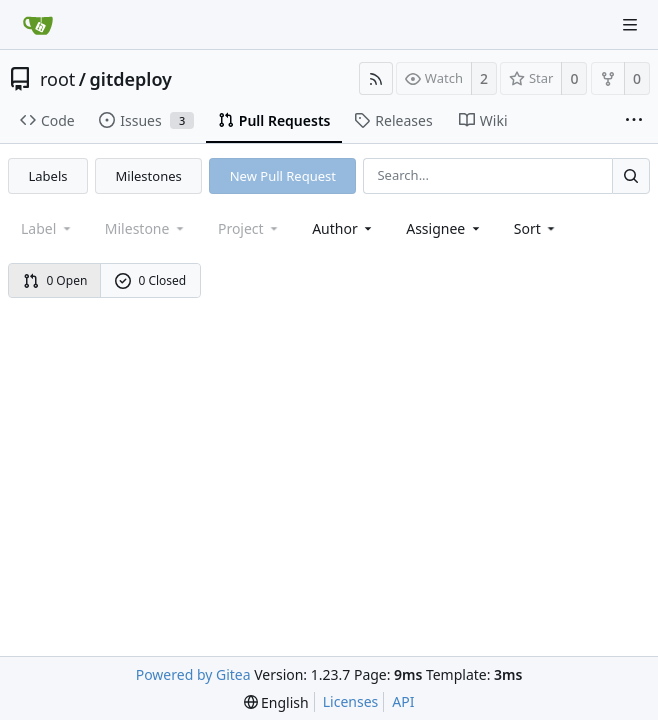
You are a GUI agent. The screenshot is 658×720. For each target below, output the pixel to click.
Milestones (149, 176)
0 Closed (151, 280)
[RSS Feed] (376, 78)
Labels (48, 176)
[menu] (536, 228)
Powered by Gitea (193, 674)
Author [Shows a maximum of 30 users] (343, 228)
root (57, 79)
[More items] (634, 121)
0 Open (55, 280)
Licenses (351, 701)
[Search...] (631, 175)
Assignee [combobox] (444, 228)
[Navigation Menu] (630, 25)
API (403, 701)
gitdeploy (131, 79)
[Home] (38, 25)
